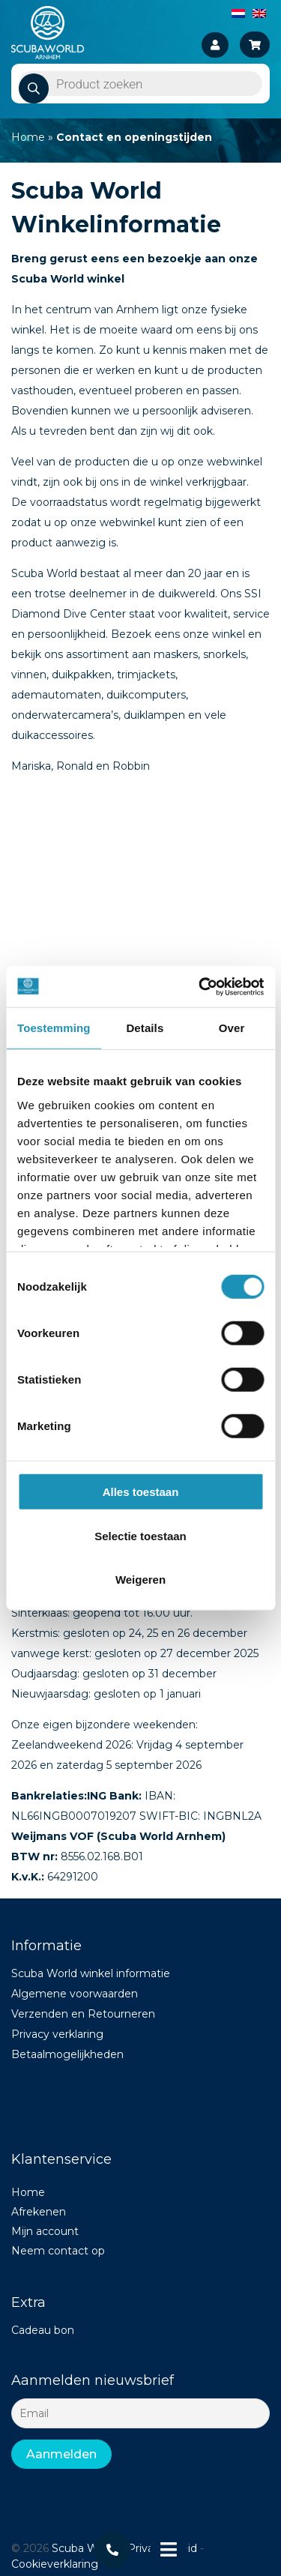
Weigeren (140, 1579)
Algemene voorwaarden (74, 1993)
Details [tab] (144, 1028)
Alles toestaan (141, 1491)
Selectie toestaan (140, 1535)
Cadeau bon (42, 2330)
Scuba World (85, 2548)
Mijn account (45, 2231)
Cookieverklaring (54, 2564)
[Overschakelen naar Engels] (259, 13)
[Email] (140, 2413)
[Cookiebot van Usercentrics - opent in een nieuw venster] (200, 986)
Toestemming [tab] (54, 1028)
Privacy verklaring (57, 2034)
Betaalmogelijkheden (67, 2054)
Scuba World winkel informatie (90, 1973)
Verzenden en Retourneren (83, 2014)
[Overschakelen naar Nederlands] (238, 13)
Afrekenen (38, 2211)
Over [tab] (232, 1028)
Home (28, 137)
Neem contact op (58, 2250)
